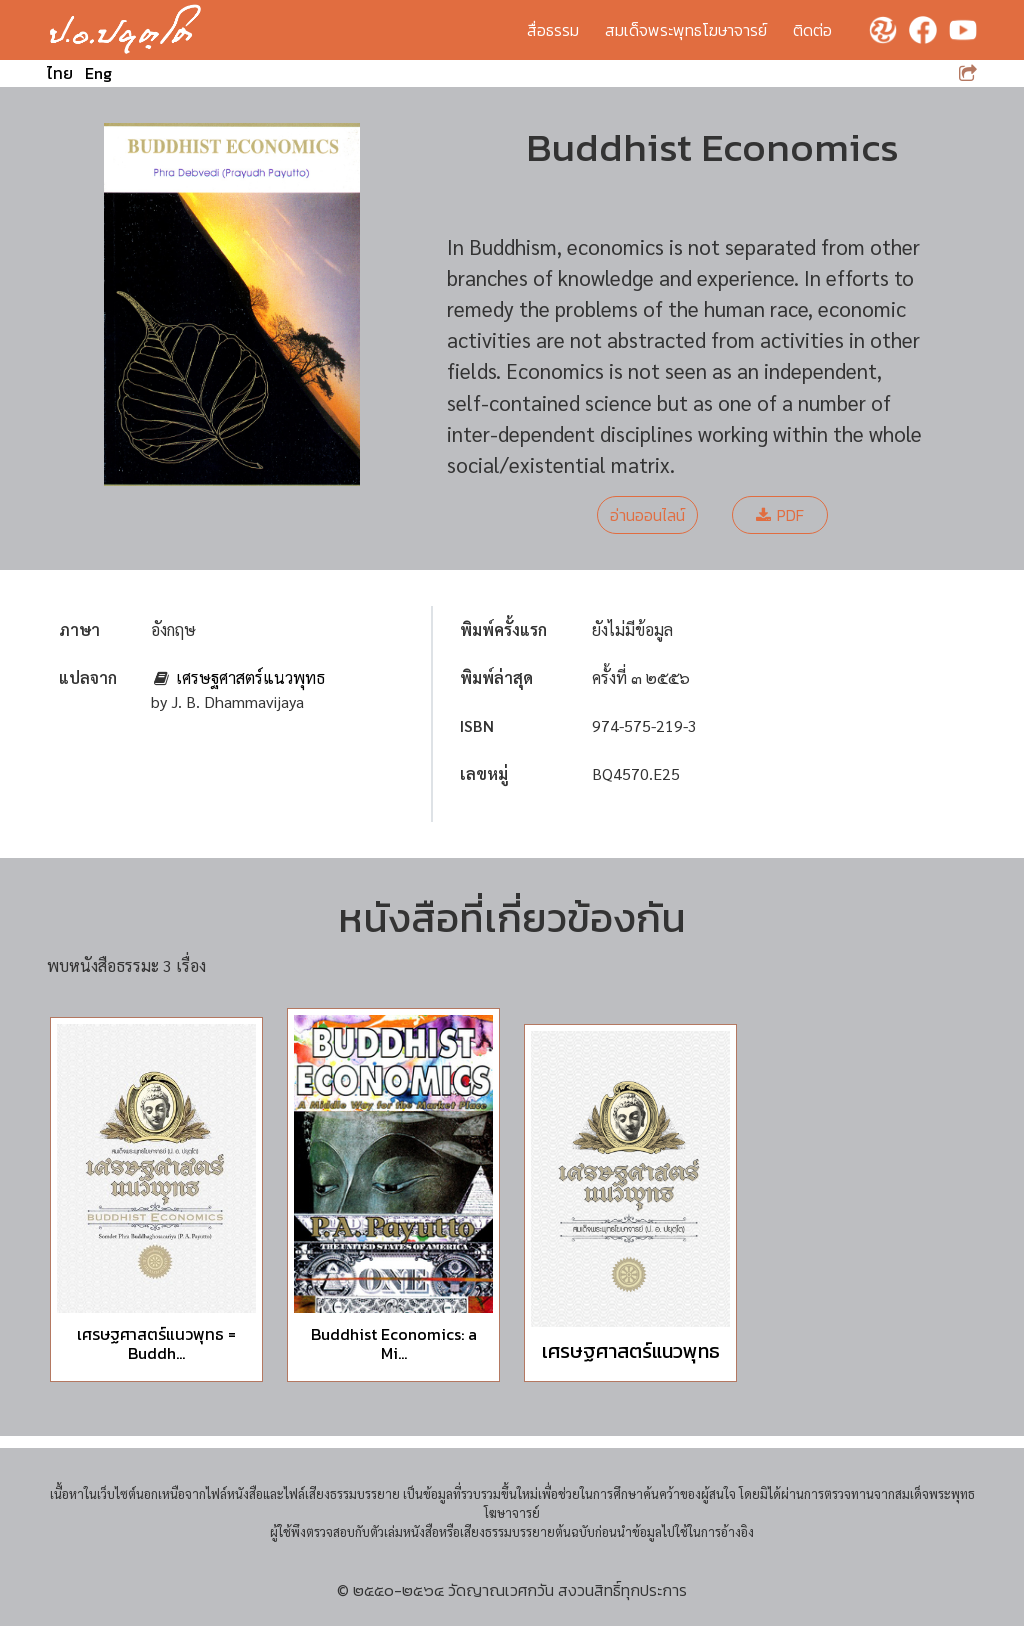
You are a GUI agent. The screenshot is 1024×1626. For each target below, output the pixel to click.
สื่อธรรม (553, 30)
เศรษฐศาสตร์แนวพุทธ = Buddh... (156, 1343)
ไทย (60, 73)
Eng (98, 73)
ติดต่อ (812, 30)
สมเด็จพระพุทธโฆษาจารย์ (686, 30)
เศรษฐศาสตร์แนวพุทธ (250, 677)
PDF (780, 515)
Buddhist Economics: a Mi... (394, 1343)
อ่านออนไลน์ (647, 515)
